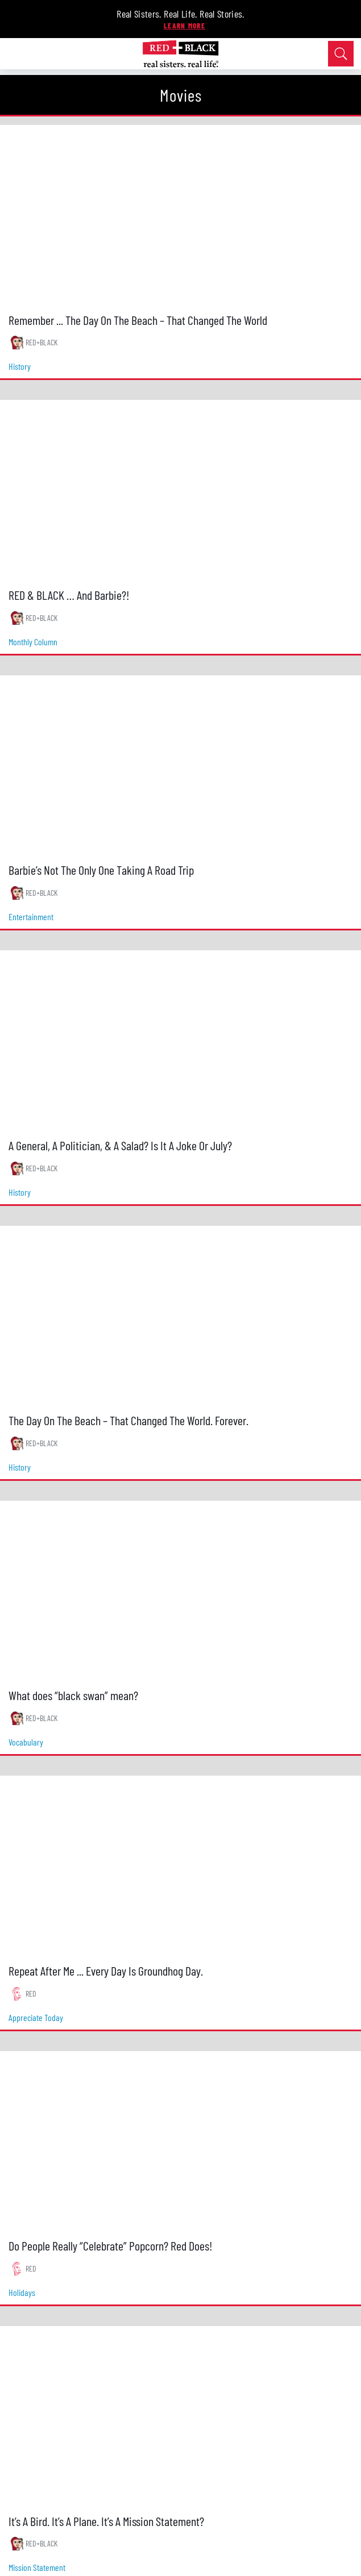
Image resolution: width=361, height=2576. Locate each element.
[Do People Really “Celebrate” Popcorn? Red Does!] (180, 2141)
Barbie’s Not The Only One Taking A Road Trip (101, 869)
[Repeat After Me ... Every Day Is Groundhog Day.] (180, 1866)
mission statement (37, 2567)
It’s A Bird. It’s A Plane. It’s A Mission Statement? (106, 2521)
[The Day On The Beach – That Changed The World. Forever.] (180, 1316)
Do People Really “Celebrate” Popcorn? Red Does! (111, 2245)
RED (31, 1993)
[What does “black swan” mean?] (180, 1591)
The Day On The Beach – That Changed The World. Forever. (128, 1420)
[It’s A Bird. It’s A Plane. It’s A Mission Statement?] (180, 2416)
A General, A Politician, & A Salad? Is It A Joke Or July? (120, 1145)
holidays (22, 2292)
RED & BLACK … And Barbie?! (69, 594)
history (20, 366)
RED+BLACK (41, 342)
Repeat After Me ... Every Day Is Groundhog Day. (106, 1970)
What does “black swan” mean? (73, 1695)
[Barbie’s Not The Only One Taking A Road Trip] (180, 765)
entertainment (31, 916)
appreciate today (36, 2017)
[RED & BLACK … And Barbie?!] (180, 490)
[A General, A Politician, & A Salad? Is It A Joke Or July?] (180, 1040)
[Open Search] (341, 53)
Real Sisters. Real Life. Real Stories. (180, 13)
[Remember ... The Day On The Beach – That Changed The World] (180, 215)
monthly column (33, 641)
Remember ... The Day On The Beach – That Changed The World (138, 319)
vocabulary (26, 1741)
